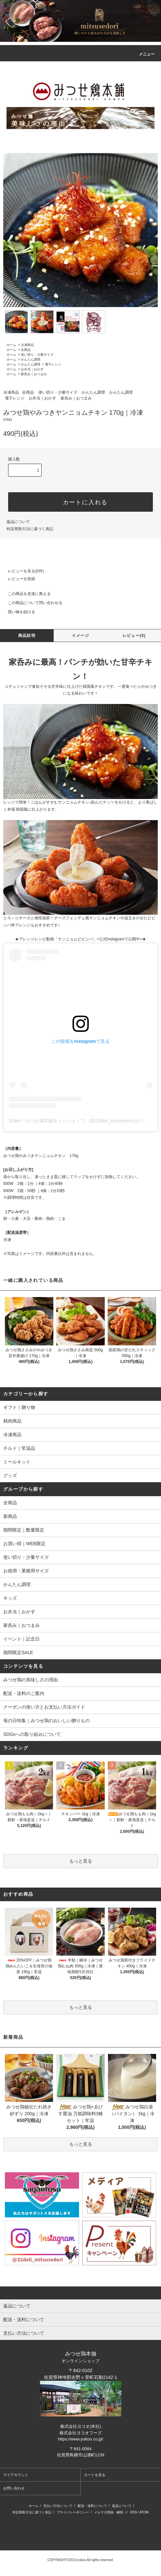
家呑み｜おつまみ (34, 374)
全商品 (26, 350)
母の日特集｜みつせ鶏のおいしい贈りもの (46, 1720)
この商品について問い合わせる (31, 603)
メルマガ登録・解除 (108, 2512)
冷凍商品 (27, 345)
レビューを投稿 (17, 579)
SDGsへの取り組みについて (32, 1734)
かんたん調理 (30, 359)
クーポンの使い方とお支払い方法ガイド (44, 1707)
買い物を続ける (17, 612)
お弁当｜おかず (32, 369)
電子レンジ (53, 364)
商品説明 (26, 635)
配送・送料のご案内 (23, 1693)
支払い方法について (58, 2506)
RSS (133, 2512)
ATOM (144, 2512)
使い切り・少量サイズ (37, 354)
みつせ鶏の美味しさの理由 (30, 1679)
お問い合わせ (14, 2488)
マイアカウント (15, 2475)
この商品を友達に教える (25, 593)
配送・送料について (92, 2506)
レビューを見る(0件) (22, 571)
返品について (18, 521)
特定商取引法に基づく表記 (30, 529)
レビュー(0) (134, 635)
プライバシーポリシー (73, 2512)
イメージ (80, 635)
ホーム (11, 345)
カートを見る (94, 2475)
